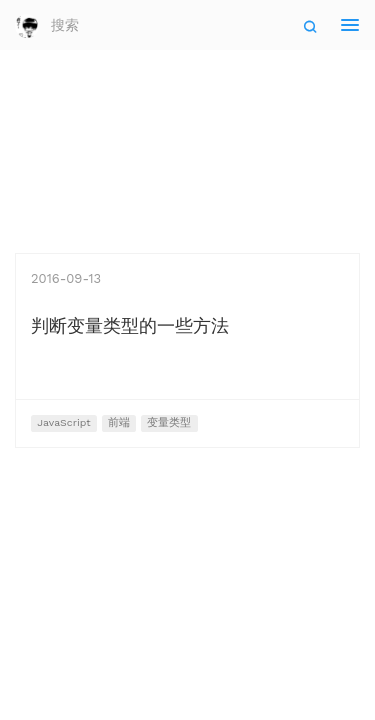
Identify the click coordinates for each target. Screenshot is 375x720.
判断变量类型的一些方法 (130, 325)
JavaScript (63, 422)
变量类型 (169, 422)
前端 (119, 422)
